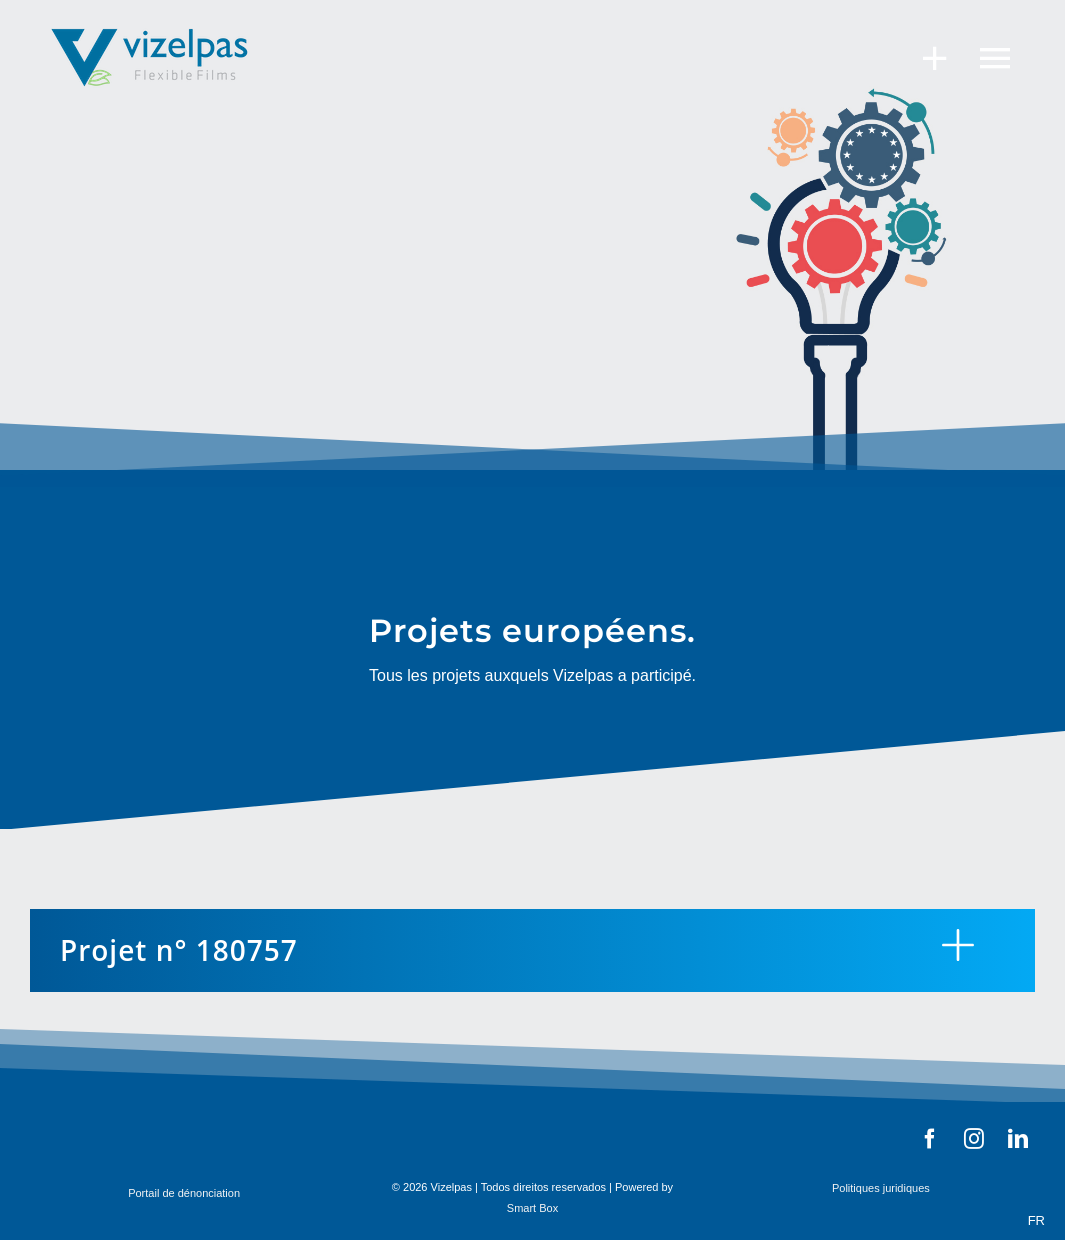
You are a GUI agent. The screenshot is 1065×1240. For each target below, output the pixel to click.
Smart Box (532, 1208)
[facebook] (930, 1139)
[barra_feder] (375, 1132)
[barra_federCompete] (135, 1129)
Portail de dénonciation (184, 1193)
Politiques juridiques (881, 1188)
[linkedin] (1018, 1139)
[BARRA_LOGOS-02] (647, 1132)
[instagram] (974, 1139)
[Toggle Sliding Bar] (925, 57)
